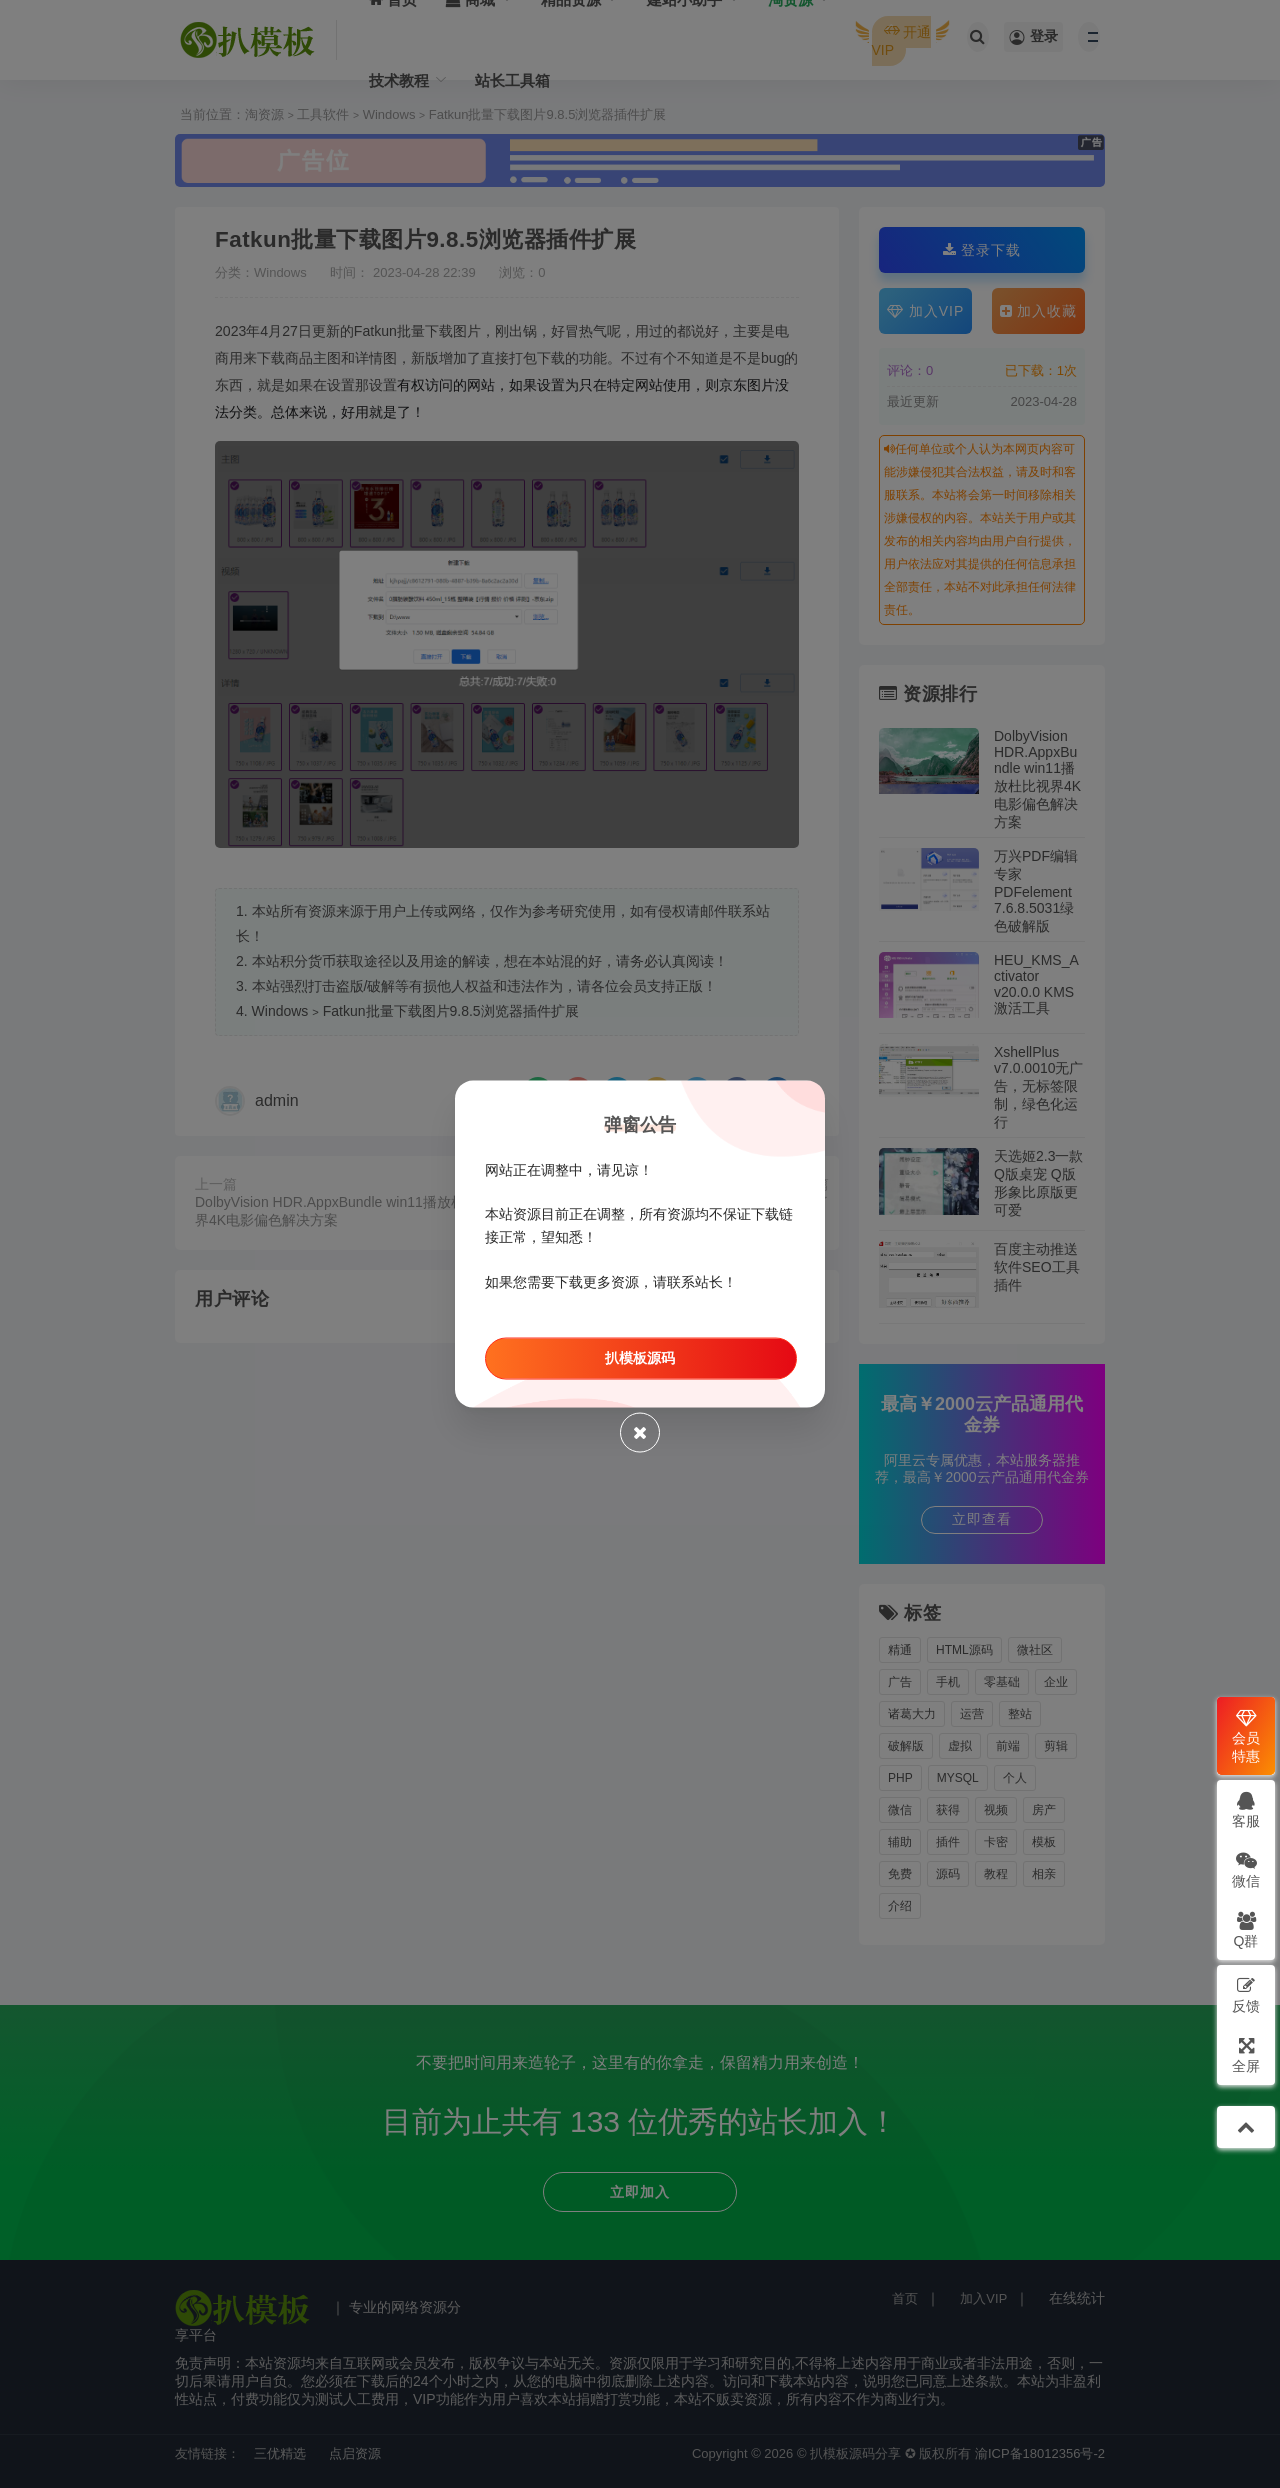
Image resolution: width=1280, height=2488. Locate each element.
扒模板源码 (640, 1357)
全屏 (1246, 2054)
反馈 (1246, 1994)
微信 (1246, 1869)
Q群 (1246, 1929)
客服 (1246, 1809)
